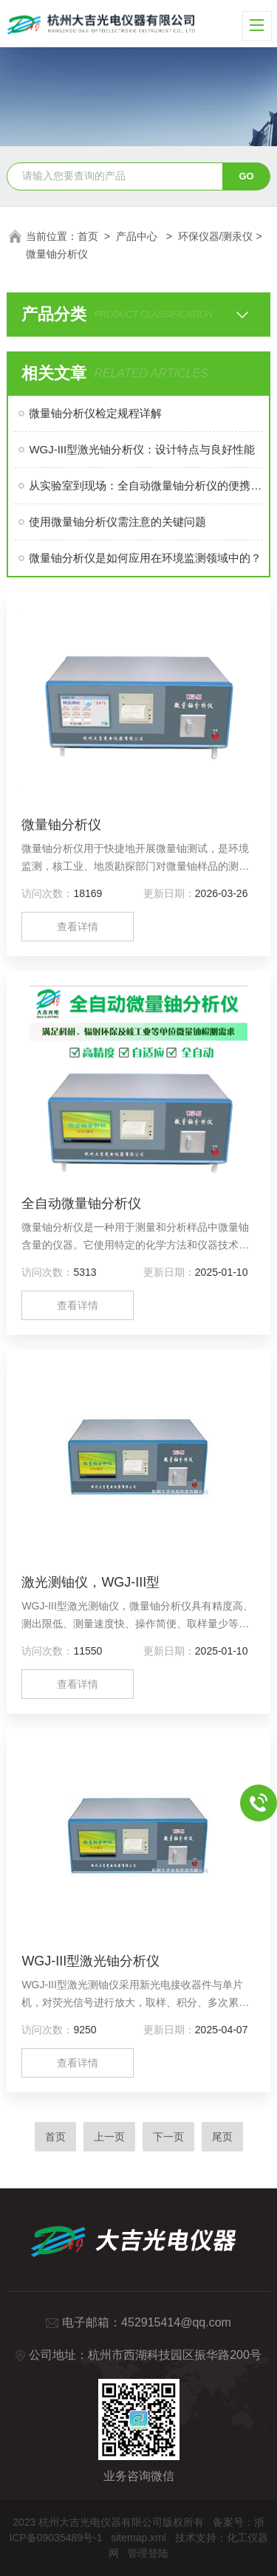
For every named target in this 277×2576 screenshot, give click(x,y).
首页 (88, 236)
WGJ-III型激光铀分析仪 (90, 1961)
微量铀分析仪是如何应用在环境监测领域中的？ (145, 558)
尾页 (222, 2137)
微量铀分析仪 (61, 824)
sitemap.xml (138, 2538)
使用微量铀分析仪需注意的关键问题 (117, 521)
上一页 (109, 2137)
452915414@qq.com (176, 2322)
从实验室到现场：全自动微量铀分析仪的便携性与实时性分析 (145, 485)
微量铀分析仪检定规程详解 (95, 413)
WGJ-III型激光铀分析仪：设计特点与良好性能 (142, 449)
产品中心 (138, 236)
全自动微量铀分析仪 (81, 1203)
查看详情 (77, 926)
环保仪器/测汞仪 (215, 236)
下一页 (168, 2137)
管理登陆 (147, 2553)
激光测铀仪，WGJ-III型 (90, 1582)
